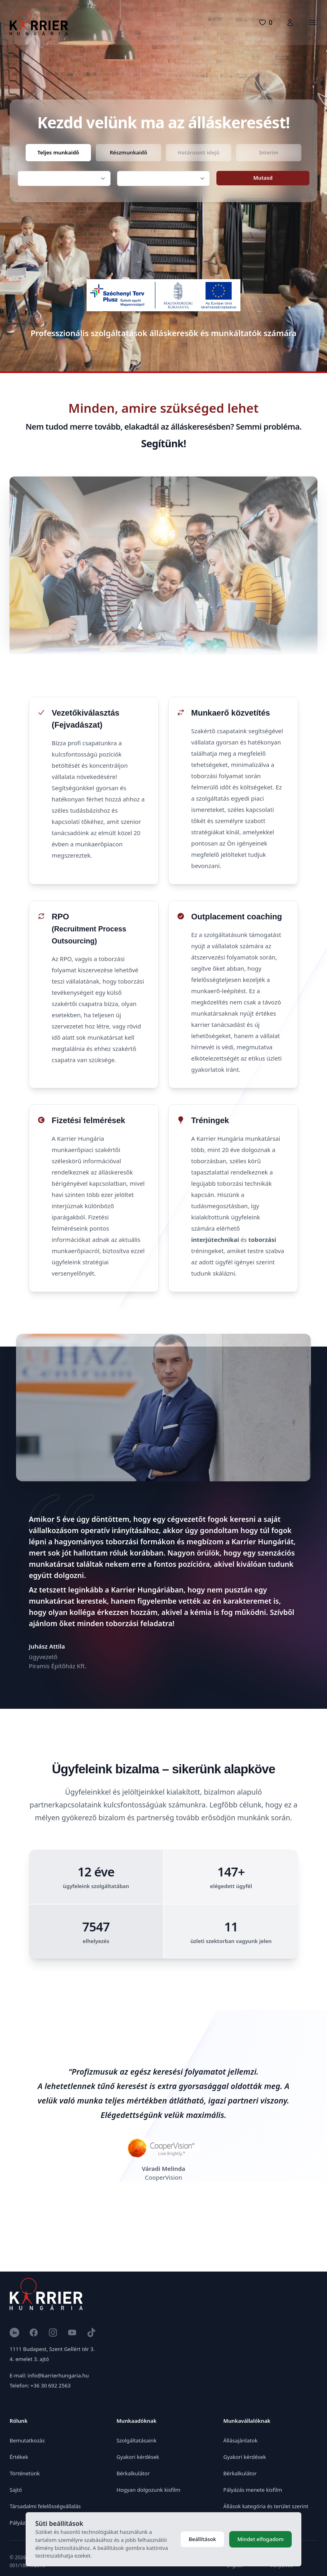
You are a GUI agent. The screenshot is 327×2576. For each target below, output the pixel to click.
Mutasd (262, 177)
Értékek (19, 2456)
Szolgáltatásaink (137, 2440)
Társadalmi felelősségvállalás (45, 2506)
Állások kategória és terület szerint (265, 2506)
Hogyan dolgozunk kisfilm (148, 2489)
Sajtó (16, 2489)
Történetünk (25, 2473)
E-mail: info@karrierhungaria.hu (49, 2375)
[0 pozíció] (265, 22)
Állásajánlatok (240, 2440)
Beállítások (202, 2539)
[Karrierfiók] (290, 22)
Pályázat (20, 2522)
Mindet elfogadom (260, 2539)
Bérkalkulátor (133, 2473)
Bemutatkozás (27, 2440)
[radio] (58, 153)
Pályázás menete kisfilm (252, 2489)
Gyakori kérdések (138, 2456)
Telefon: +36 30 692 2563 (40, 2385)
